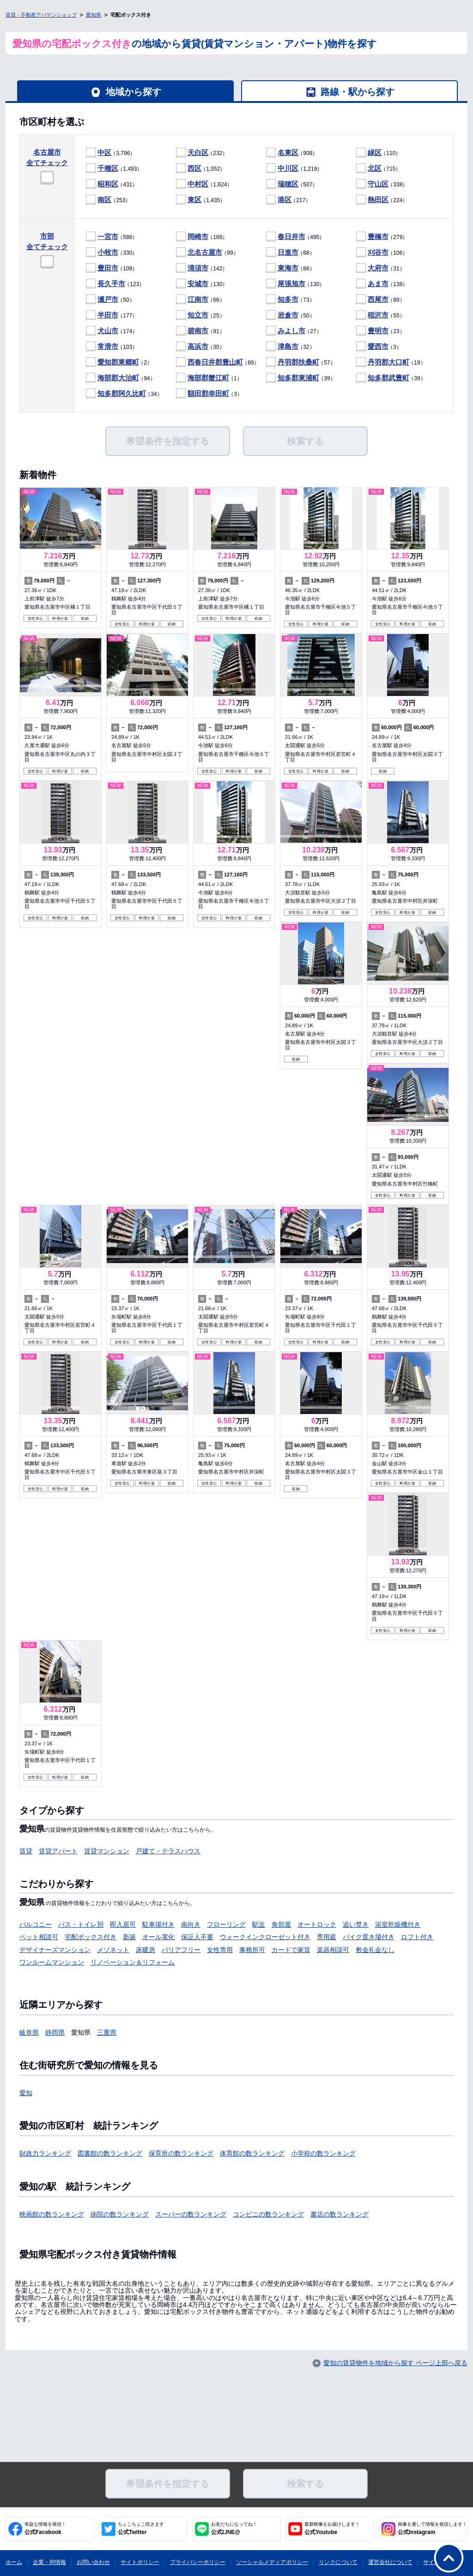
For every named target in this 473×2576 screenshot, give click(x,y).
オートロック (316, 1924)
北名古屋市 (205, 252)
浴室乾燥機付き (397, 1924)
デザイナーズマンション (55, 1949)
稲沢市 (378, 315)
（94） (121, 378)
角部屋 (281, 1924)
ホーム (14, 2562)
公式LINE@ (234, 2528)
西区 (194, 168)
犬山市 (107, 331)
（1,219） (294, 168)
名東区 (288, 152)
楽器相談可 (333, 1949)
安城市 (198, 284)
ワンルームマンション (51, 1962)
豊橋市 (378, 236)
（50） (110, 299)
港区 (284, 200)
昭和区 (107, 184)
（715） (378, 168)
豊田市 (107, 268)
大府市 (378, 268)
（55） (380, 315)
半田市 (107, 315)
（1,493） (114, 168)
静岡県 (55, 2032)
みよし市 (291, 331)
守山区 (378, 184)
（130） (202, 284)
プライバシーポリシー (197, 2562)
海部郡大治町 (118, 378)
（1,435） (200, 200)
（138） (382, 284)
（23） (380, 331)
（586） (112, 237)
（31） (380, 268)
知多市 (288, 299)
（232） (202, 153)
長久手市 (111, 284)
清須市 (198, 268)
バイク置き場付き (368, 1937)
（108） (112, 268)
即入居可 (123, 1924)
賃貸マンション (106, 1851)
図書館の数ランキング (110, 2153)
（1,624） (204, 184)
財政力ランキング (45, 2153)
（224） (382, 200)
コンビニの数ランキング (268, 2214)
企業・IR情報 (49, 2562)
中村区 (198, 184)
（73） (290, 299)
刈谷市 (378, 252)
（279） (382, 237)
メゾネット (113, 1949)
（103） (112, 346)
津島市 (288, 346)
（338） (382, 184)
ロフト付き (417, 1937)
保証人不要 (197, 1937)
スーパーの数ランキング (190, 2214)
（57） (301, 362)
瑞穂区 (288, 184)
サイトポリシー (140, 2562)
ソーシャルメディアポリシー (272, 2562)
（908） (292, 153)
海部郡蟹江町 (208, 378)
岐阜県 (29, 2032)
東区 (194, 200)
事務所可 (252, 1949)
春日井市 (291, 236)
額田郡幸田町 (208, 393)
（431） (112, 184)
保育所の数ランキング (181, 2153)
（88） (290, 252)
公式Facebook (45, 2528)
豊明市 (378, 331)
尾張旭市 (291, 284)
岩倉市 (288, 315)
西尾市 (378, 299)
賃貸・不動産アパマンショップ (41, 15)
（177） (112, 315)
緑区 (375, 152)
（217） (288, 200)
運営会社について (390, 2562)
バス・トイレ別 (80, 1924)
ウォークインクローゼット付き (265, 1937)
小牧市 (107, 252)
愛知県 (93, 15)
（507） (292, 184)
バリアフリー (181, 1949)
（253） (108, 200)
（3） (379, 346)
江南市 (198, 299)
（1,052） (200, 168)
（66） (200, 299)
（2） (119, 362)
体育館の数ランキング (252, 2153)
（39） (301, 378)
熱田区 (378, 200)
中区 (104, 152)
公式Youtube (332, 2528)
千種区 (107, 168)
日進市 (288, 252)
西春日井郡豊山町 (215, 362)
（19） (391, 362)
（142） (202, 268)
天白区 (198, 152)
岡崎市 (198, 236)
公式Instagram (432, 2528)
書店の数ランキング (339, 2214)
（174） (112, 331)
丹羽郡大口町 (388, 362)
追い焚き (356, 1924)
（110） (378, 153)
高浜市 (198, 346)
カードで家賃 (291, 1949)
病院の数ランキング (120, 2214)
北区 (375, 168)
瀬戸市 (107, 299)
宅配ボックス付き (90, 1937)
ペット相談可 (38, 1937)
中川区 (288, 168)
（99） (207, 252)
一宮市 (107, 236)
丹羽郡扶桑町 (298, 362)
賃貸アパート (58, 1851)
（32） (290, 346)
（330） (112, 252)
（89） (380, 299)
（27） (294, 331)
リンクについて (338, 2562)
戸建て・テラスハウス (168, 1851)
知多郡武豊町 (388, 378)
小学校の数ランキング (323, 2153)
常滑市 (107, 346)
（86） (290, 268)
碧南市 (198, 331)
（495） (295, 237)
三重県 (106, 2032)
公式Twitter (141, 2528)
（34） (124, 393)
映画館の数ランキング (51, 2214)
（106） (382, 252)
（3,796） (110, 153)
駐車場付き (158, 1924)
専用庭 (326, 1937)
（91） (200, 331)
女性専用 (220, 1949)
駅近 (258, 1924)
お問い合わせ (93, 2562)
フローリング (226, 1924)
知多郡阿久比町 (121, 393)
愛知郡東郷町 (118, 362)
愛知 (25, 2093)
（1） (209, 378)
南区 (104, 200)
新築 (129, 1937)
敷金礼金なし (375, 1949)
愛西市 (378, 346)
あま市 (378, 284)
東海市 (288, 268)
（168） (202, 237)
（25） (200, 315)
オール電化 (158, 1937)
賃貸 (25, 1851)
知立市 (198, 315)
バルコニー (35, 1924)
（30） (200, 346)
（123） (115, 284)
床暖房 (145, 1949)
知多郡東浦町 (298, 378)
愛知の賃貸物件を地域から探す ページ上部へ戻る (395, 2362)
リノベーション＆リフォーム (133, 1962)
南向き (190, 1924)
